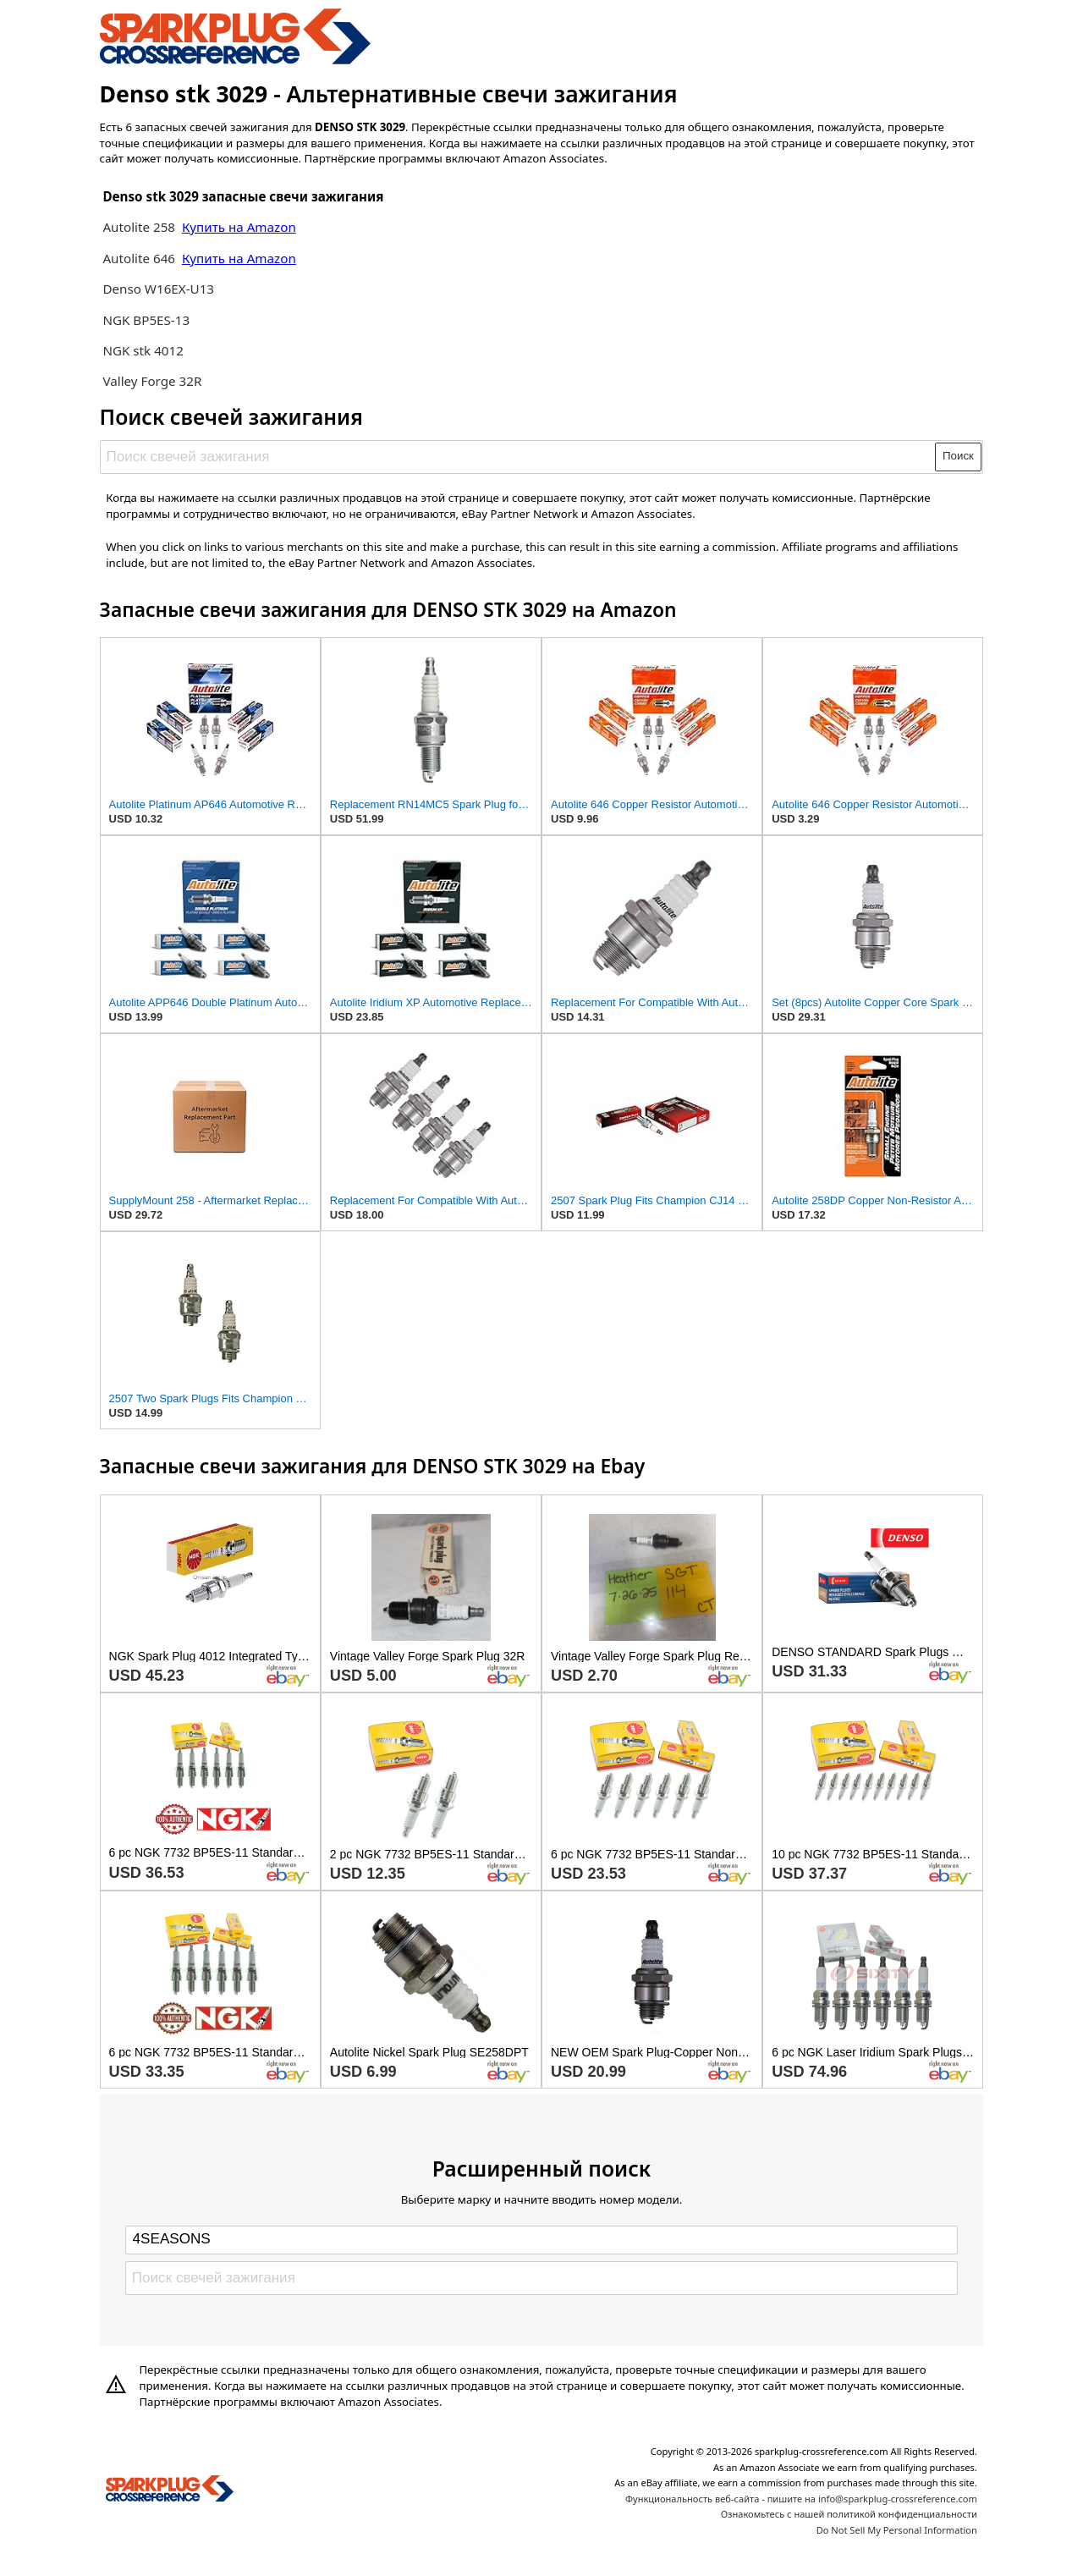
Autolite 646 (140, 258)
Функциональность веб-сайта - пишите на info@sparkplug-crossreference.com (801, 2498)
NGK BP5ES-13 (146, 319)
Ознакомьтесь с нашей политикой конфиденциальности (849, 2513)
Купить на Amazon (239, 226)
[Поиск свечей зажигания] (518, 457)
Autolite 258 (140, 226)
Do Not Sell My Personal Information (896, 2530)
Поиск (958, 455)
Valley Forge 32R (151, 380)
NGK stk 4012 (143, 350)
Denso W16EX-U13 (158, 288)
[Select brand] (541, 2240)
